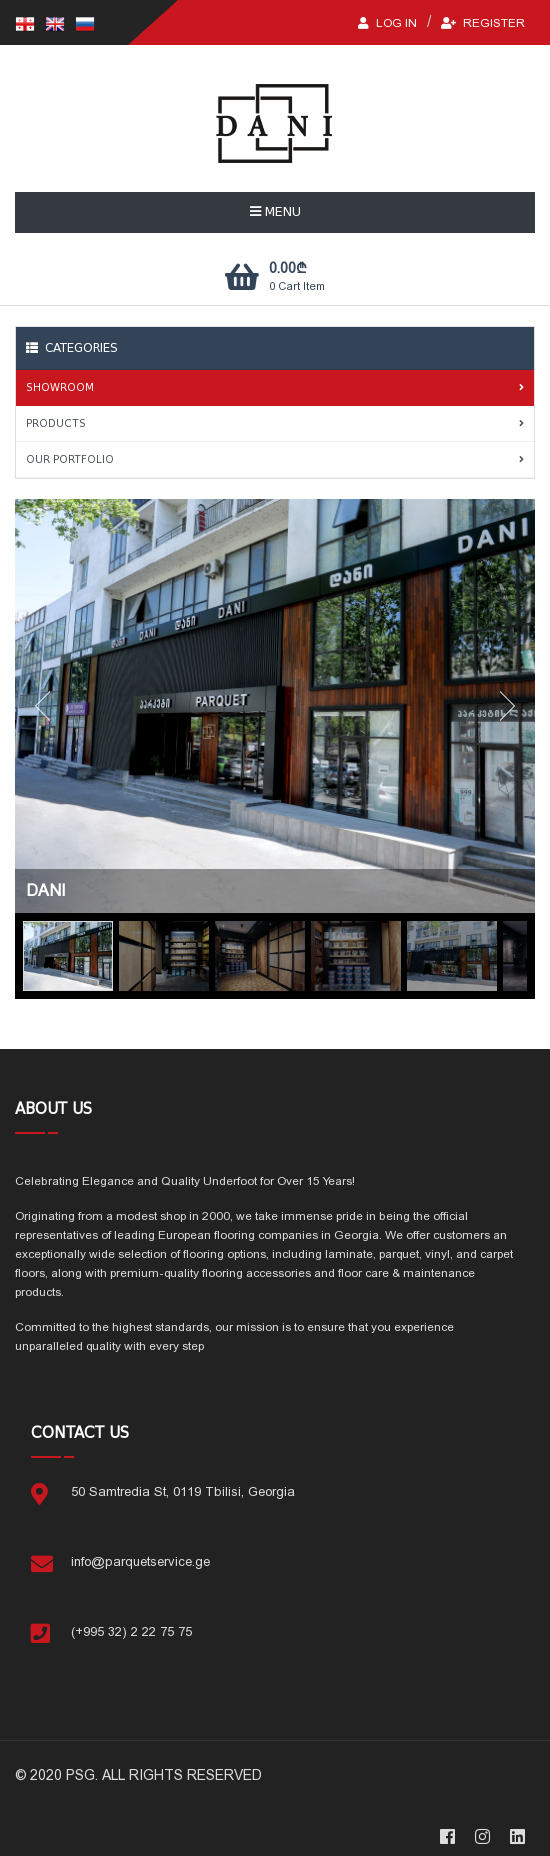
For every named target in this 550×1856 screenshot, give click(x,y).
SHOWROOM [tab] (275, 387)
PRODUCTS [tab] (275, 423)
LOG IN (387, 23)
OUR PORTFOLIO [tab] (275, 459)
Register (483, 23)
